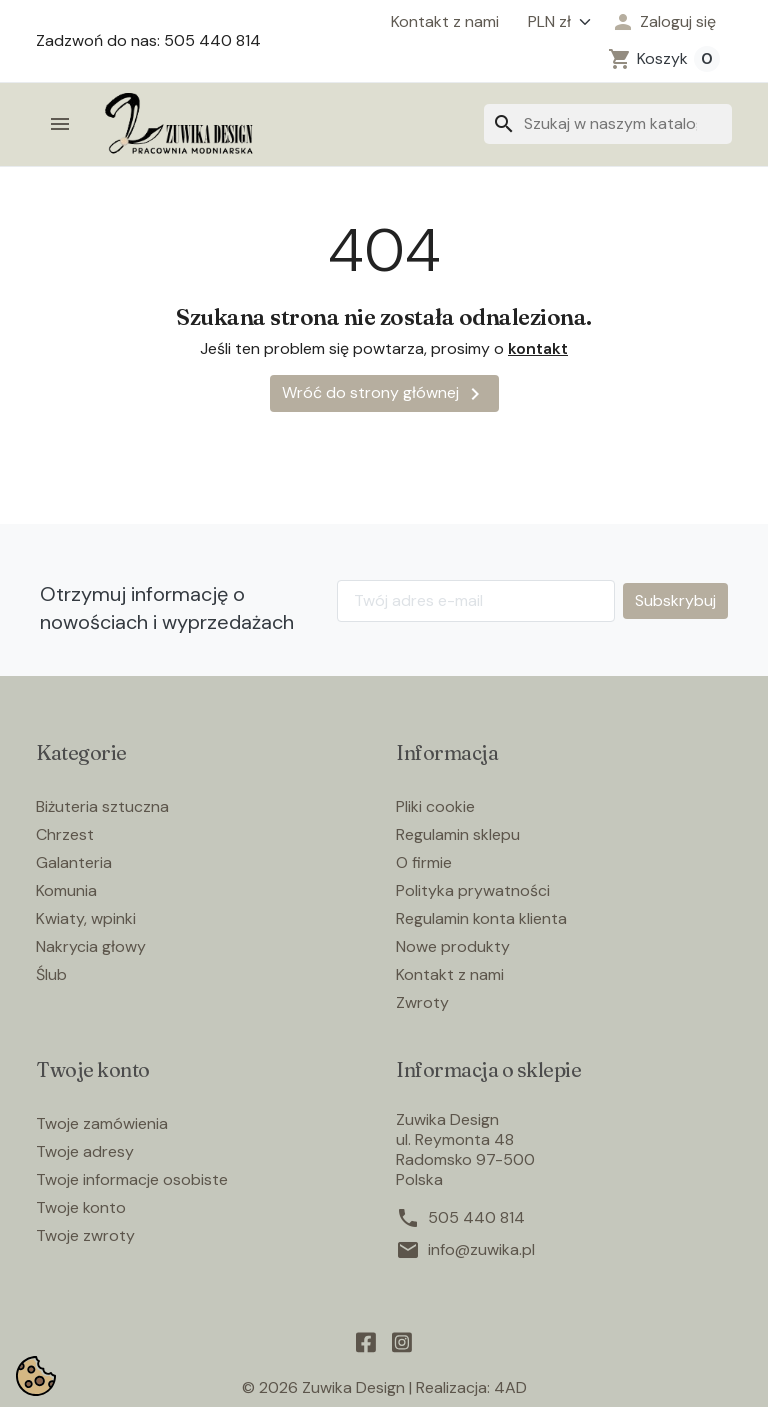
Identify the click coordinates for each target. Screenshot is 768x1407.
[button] (663, 22)
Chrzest (65, 834)
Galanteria (74, 862)
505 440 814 (476, 1218)
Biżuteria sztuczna (102, 806)
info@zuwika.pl (481, 1250)
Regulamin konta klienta (481, 918)
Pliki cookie (435, 806)
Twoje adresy (85, 1151)
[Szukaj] (608, 124)
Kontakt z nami (445, 22)
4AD (510, 1387)
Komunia (66, 890)
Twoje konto (81, 1207)
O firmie (424, 862)
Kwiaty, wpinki (86, 918)
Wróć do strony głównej (384, 394)
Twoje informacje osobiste (132, 1179)
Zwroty (422, 1002)
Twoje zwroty (85, 1235)
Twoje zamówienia (102, 1123)
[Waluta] (555, 22)
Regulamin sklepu (458, 834)
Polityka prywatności (473, 890)
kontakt (538, 348)
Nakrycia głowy (91, 946)
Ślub (51, 974)
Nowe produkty (453, 946)
